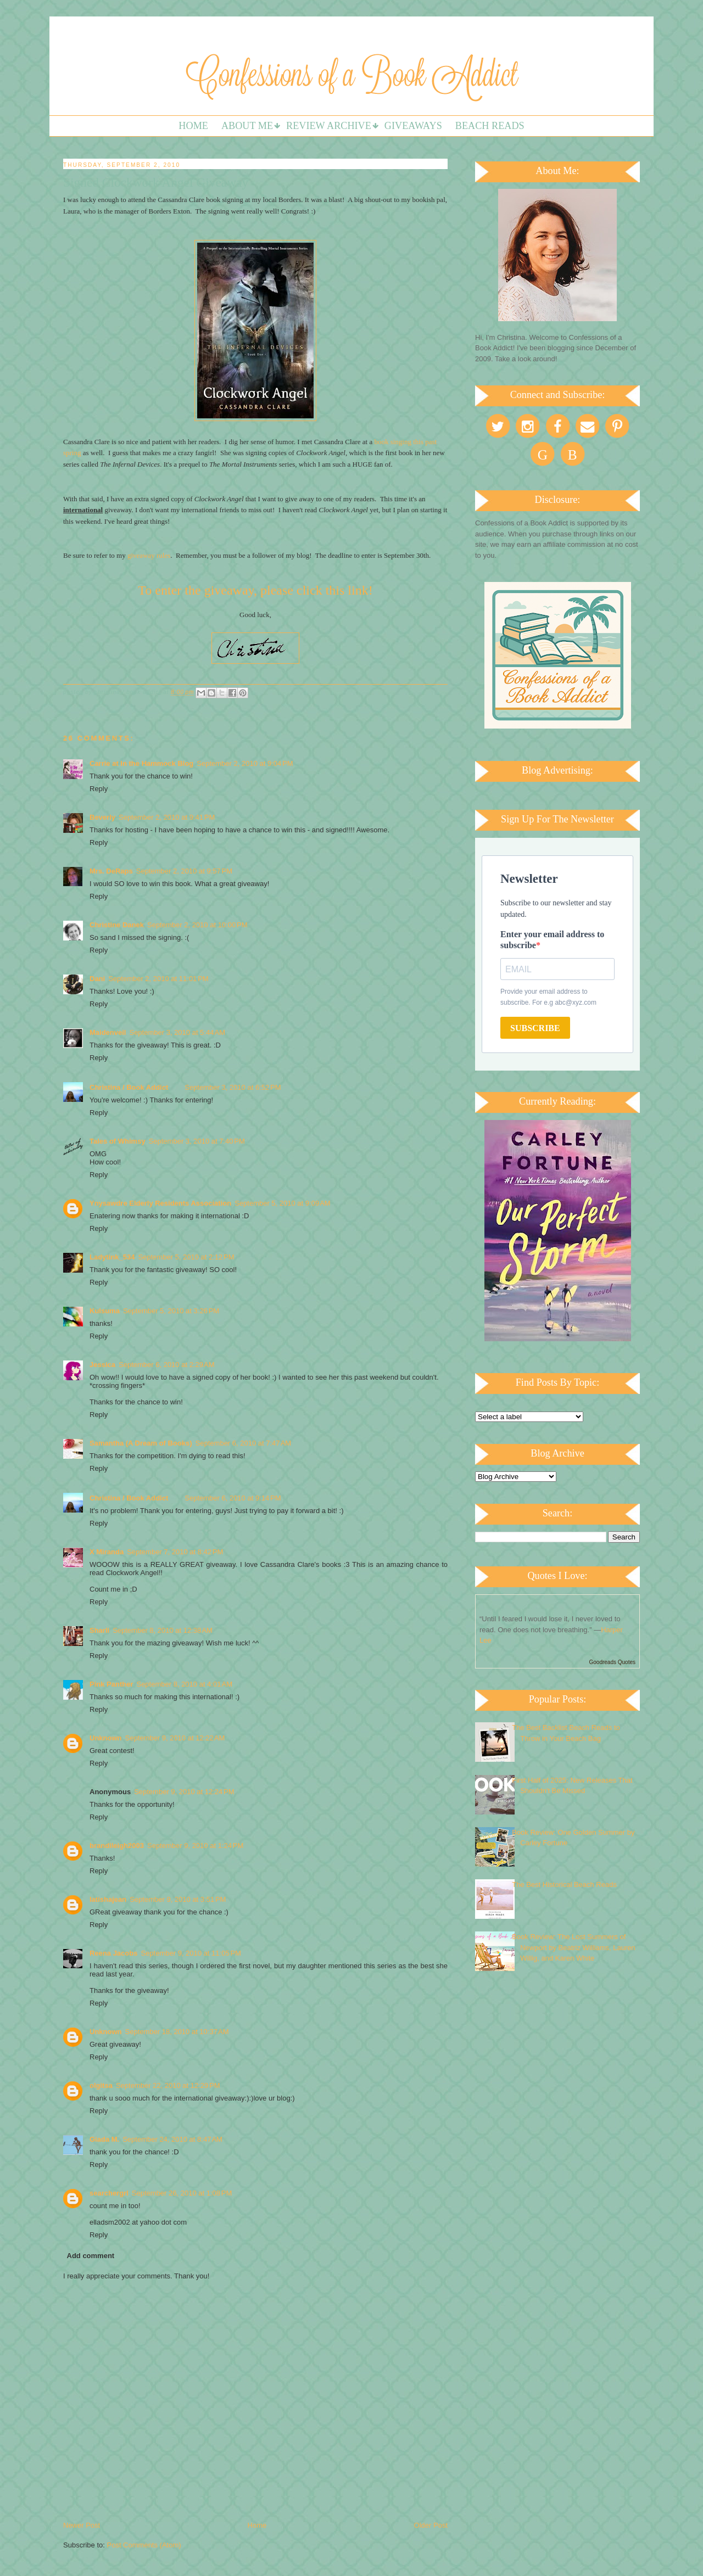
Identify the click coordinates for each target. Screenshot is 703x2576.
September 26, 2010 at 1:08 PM (182, 2193)
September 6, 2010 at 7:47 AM (244, 1443)
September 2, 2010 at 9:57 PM (184, 871)
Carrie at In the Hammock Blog (141, 763)
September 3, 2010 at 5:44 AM (177, 1032)
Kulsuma (105, 1311)
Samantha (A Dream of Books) (141, 1443)
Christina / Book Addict (129, 1087)
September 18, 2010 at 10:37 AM (177, 2032)
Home (193, 125)
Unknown (106, 1738)
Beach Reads (490, 125)
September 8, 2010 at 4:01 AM (184, 1684)
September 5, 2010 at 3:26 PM (171, 1311)
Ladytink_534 (112, 1257)
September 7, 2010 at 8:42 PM (175, 1552)
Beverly (102, 817)
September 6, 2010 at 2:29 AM (167, 1364)
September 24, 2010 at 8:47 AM (172, 2139)
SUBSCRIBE (535, 1028)
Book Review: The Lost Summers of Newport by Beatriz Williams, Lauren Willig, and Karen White (573, 1947)
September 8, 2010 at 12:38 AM (163, 1630)
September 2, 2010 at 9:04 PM (245, 763)
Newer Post (81, 2525)
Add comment (91, 2256)
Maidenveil (108, 1032)
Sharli (99, 1630)
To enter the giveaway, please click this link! (255, 590)
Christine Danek (117, 925)
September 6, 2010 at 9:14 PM (233, 1498)
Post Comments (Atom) (144, 2545)
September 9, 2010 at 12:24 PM (184, 1792)
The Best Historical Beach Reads (564, 1884)
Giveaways (413, 125)
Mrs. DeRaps (111, 871)
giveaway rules (148, 555)
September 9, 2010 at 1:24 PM (195, 1845)
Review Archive (328, 125)
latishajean (108, 1899)
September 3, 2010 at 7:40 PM (197, 1141)
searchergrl (109, 2193)
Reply (99, 789)
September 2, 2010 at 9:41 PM (167, 817)
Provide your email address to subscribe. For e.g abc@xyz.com (548, 997)
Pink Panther (111, 1684)
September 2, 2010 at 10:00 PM (197, 925)
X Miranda (107, 1552)
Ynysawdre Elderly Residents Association (160, 1203)
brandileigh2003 (117, 1845)
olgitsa (101, 2085)
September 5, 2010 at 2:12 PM (186, 1257)
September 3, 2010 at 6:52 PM (233, 1087)
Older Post (431, 2525)
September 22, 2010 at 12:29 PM (168, 2085)
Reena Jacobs (113, 1953)
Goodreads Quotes (612, 1662)
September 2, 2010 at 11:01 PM (158, 979)
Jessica (102, 1364)
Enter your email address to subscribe (552, 939)
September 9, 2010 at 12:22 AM (175, 1738)
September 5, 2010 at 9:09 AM (283, 1203)
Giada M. (104, 2139)
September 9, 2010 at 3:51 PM (178, 1899)
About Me (247, 125)
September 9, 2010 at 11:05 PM (191, 1953)
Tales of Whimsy (118, 1141)
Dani (97, 979)
